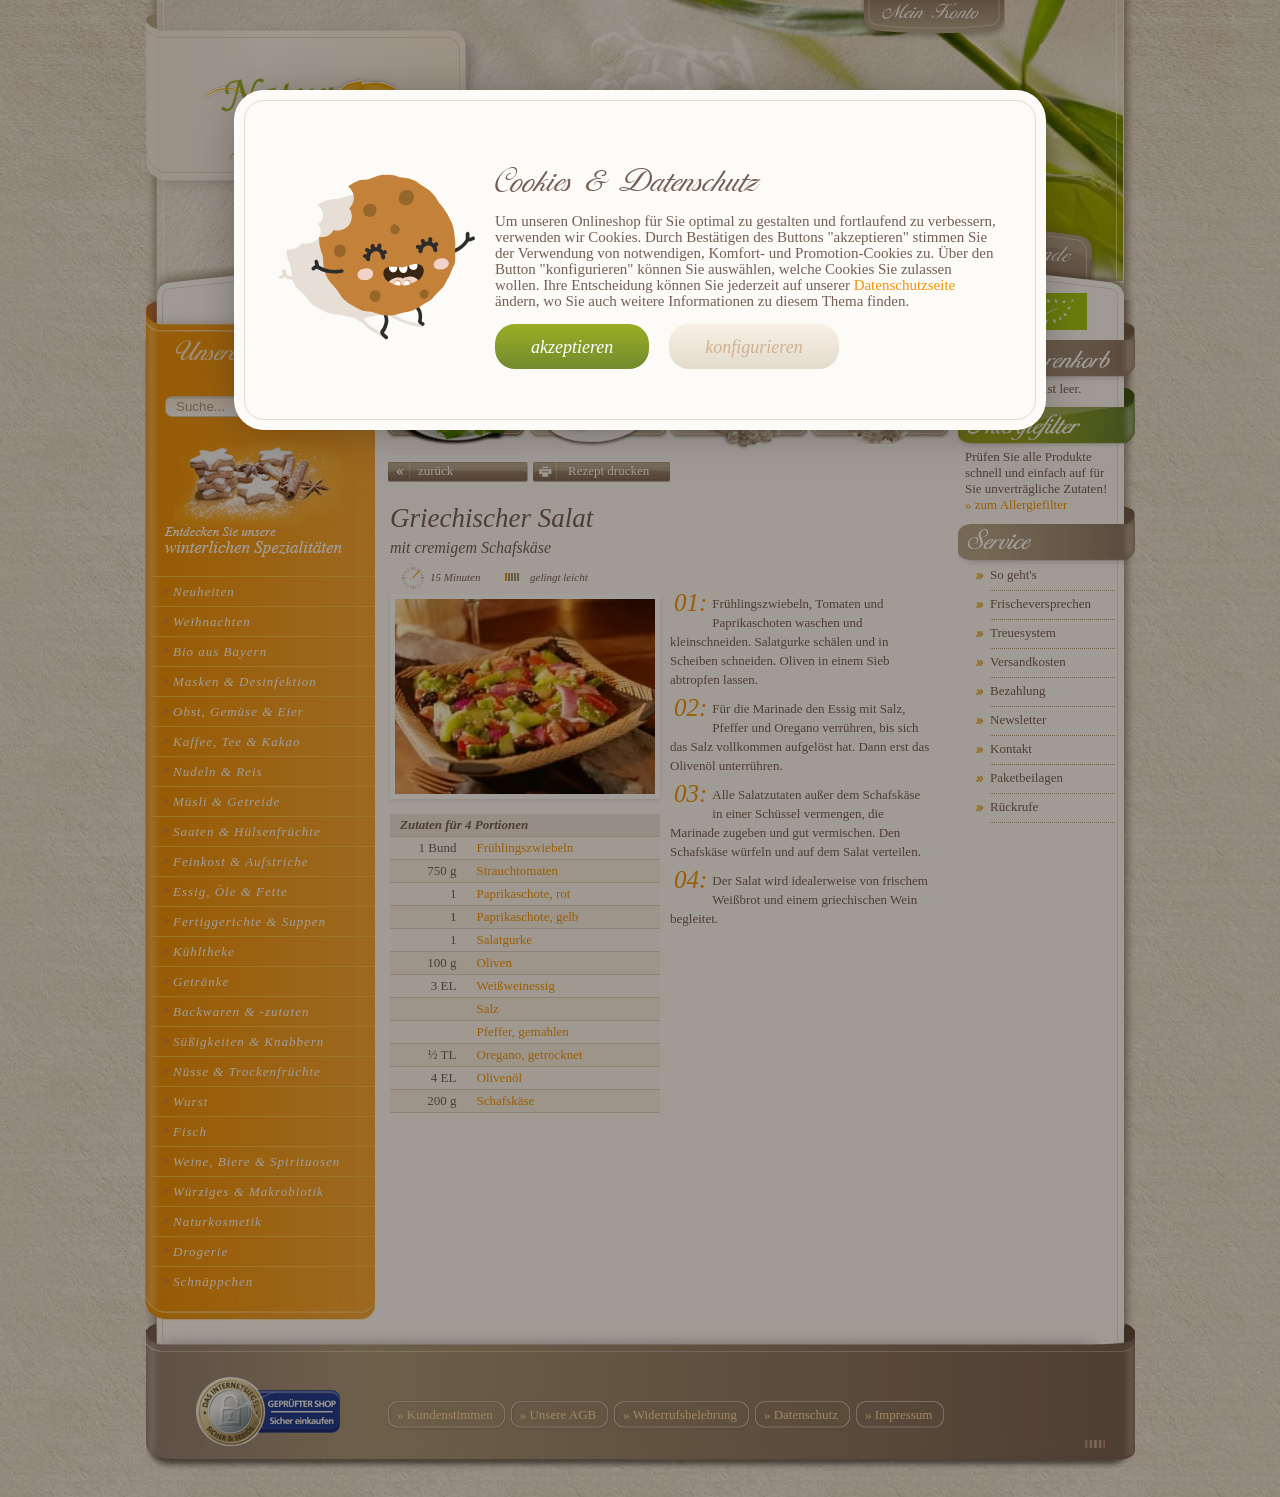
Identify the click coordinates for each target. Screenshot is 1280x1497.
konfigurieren (753, 347)
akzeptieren (572, 347)
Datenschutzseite (905, 285)
